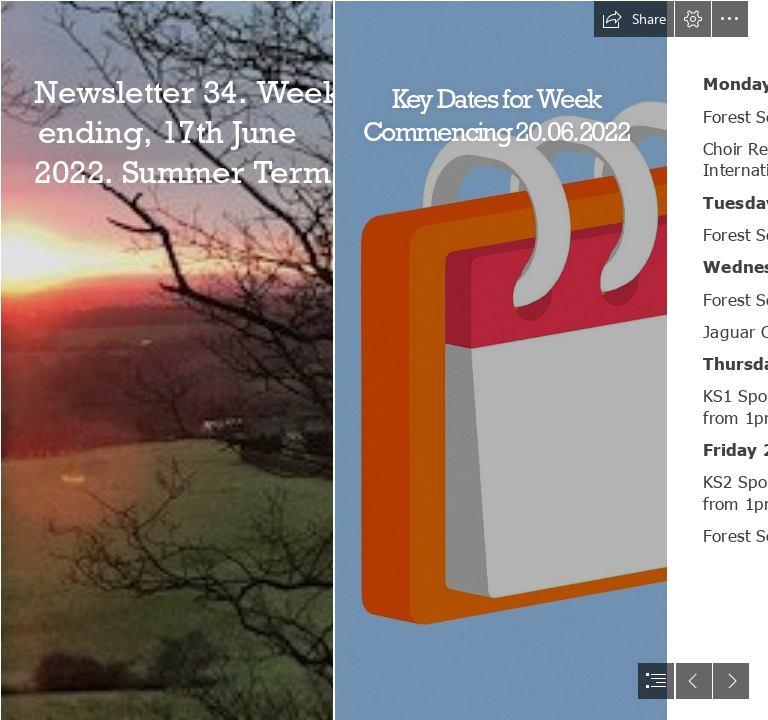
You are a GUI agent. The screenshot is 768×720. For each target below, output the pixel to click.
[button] (634, 19)
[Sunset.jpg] (166, 360)
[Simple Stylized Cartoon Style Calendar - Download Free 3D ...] (500, 360)
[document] (384, 360)
